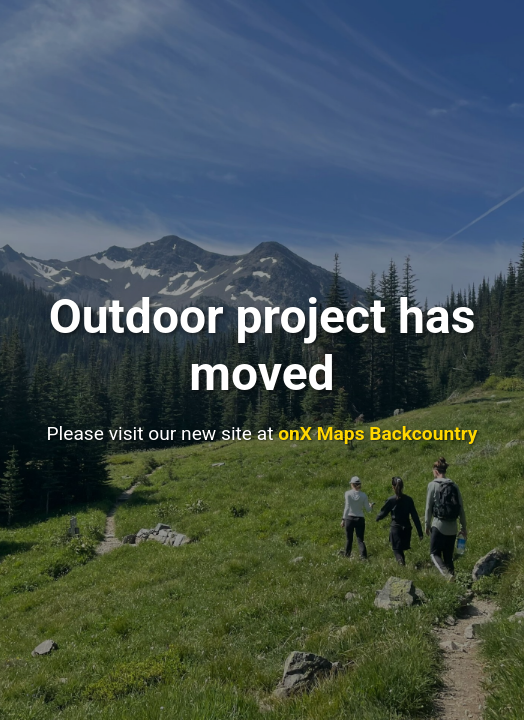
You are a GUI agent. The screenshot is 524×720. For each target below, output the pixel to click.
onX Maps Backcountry (377, 433)
